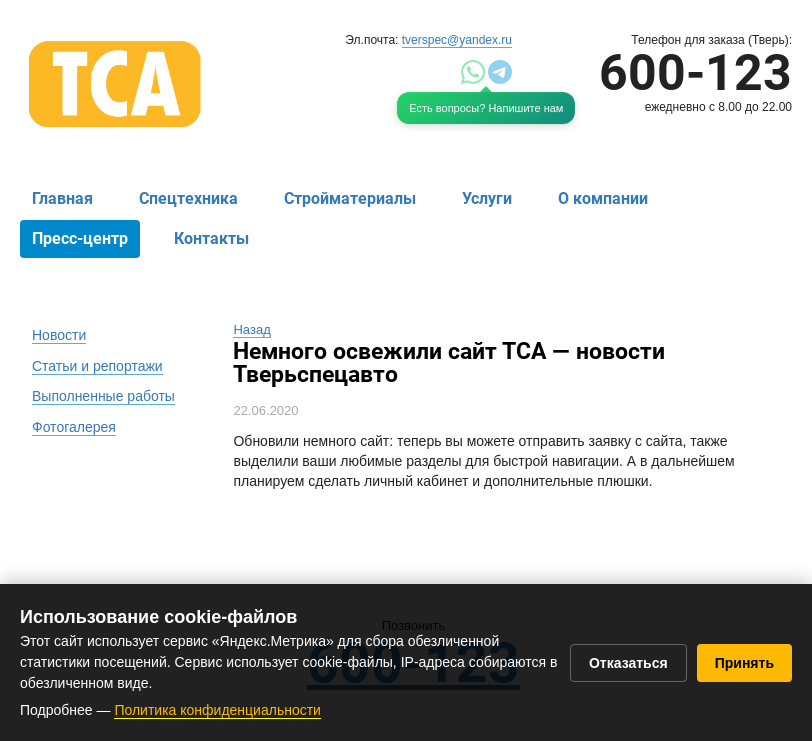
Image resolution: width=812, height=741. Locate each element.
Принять (744, 663)
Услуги (487, 198)
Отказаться (628, 663)
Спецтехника (188, 198)
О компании (603, 198)
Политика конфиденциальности (217, 710)
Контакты (211, 238)
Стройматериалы (350, 198)
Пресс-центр (80, 238)
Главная (62, 198)
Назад (251, 329)
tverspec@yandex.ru (457, 40)
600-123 (695, 73)
